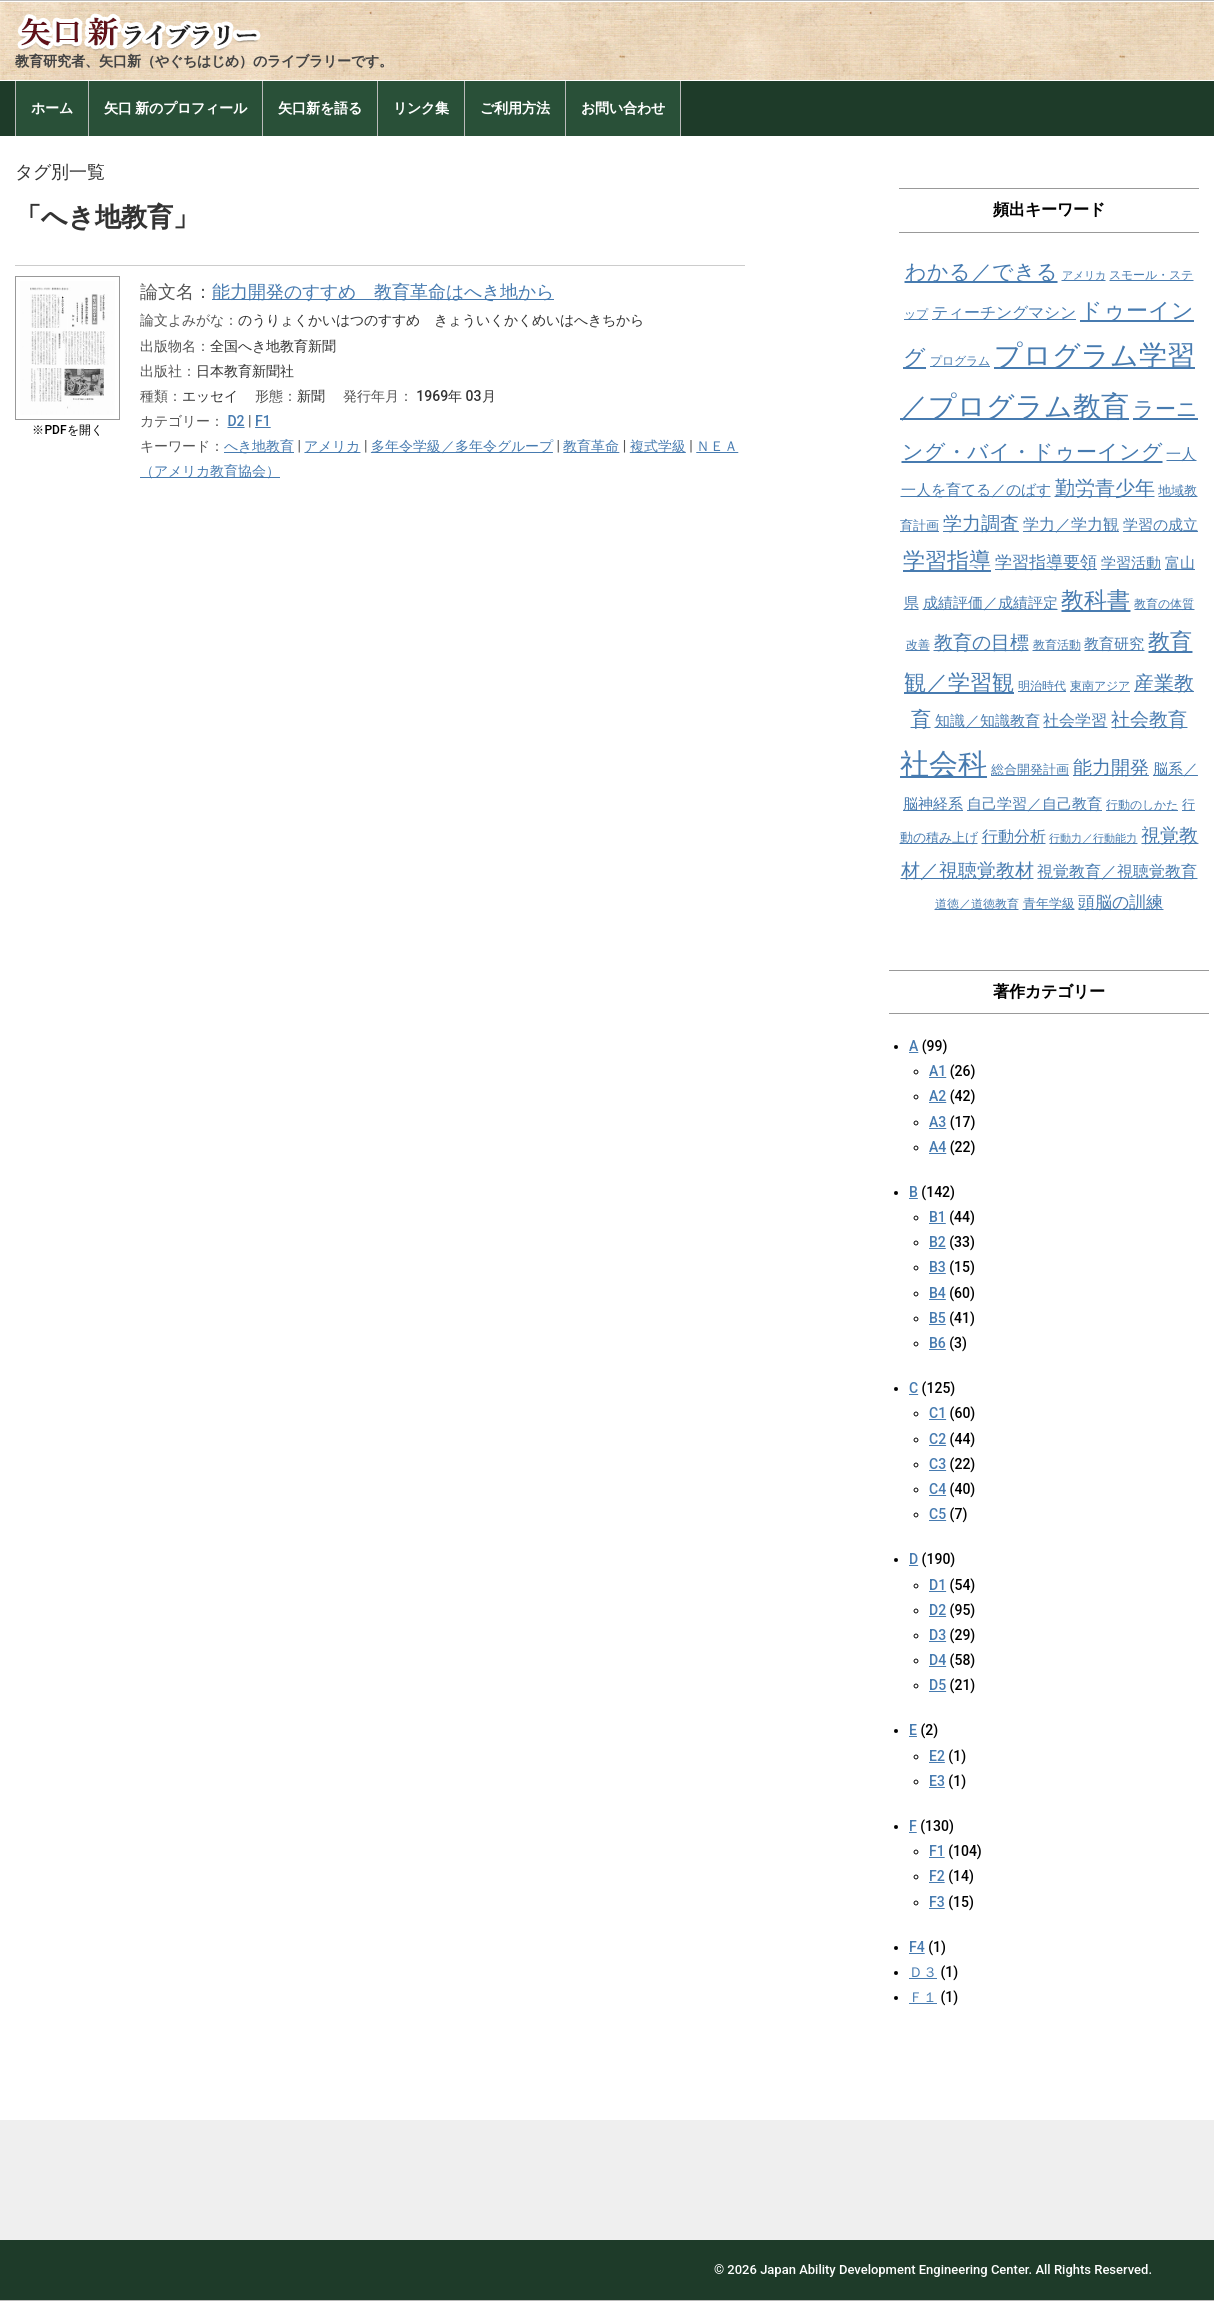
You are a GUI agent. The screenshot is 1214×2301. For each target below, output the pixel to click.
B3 (937, 1267)
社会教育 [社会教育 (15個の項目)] (1149, 719)
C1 (937, 1413)
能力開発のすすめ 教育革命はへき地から (383, 291)
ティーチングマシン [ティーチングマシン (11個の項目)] (1004, 312)
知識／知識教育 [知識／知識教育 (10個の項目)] (987, 721)
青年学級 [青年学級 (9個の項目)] (1049, 903)
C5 (937, 1514)
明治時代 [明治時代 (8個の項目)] (1042, 686)
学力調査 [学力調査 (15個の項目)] (981, 523)
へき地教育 (259, 446)
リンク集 (421, 108)
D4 (937, 1660)
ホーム (52, 108)
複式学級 (658, 446)
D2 (235, 421)
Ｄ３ (923, 1972)
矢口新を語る (320, 108)
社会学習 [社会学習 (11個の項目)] (1075, 720)
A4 (937, 1147)
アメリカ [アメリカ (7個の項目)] (1084, 275)
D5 (937, 1685)
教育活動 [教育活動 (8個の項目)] (1057, 645)
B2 (937, 1242)
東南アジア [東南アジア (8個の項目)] (1100, 686)
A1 (937, 1071)
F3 (937, 1902)
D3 (937, 1635)
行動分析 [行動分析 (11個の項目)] (1014, 836)
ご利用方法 (515, 108)
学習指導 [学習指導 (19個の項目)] (947, 560)
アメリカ (332, 446)
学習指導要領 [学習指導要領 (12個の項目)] (1046, 562)
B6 (937, 1343)
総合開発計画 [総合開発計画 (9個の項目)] (1030, 769)
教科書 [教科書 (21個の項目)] (1095, 600)
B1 (937, 1217)
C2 (937, 1439)
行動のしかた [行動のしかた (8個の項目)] (1142, 805)
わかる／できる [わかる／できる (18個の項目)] (981, 271)
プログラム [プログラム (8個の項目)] (960, 361)
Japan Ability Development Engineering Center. (896, 2269)
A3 (937, 1122)
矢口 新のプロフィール (175, 108)
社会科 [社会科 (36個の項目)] (943, 764)
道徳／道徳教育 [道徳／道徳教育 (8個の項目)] (977, 904)
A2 (937, 1096)
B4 (937, 1293)
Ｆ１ (923, 1997)
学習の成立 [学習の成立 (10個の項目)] (1160, 525)
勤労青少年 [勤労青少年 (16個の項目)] (1105, 488)
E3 (937, 1781)
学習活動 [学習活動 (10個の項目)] (1131, 563)
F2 (937, 1876)
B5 (937, 1318)
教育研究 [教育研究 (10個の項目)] (1114, 644)
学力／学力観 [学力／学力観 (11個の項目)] (1071, 524)
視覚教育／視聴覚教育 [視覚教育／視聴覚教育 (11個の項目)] (1117, 871)
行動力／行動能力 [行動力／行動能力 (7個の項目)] (1093, 838)
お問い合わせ (623, 108)
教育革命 (591, 446)
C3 (937, 1464)
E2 (937, 1756)
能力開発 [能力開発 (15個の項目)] (1111, 767)
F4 (917, 1947)
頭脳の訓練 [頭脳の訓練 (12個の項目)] (1120, 902)
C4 (937, 1489)
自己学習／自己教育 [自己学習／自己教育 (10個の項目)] (1034, 804)
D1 (937, 1585)
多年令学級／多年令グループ (462, 446)
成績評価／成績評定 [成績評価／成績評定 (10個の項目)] (990, 603)
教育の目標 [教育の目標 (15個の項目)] (981, 642)
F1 (263, 421)
